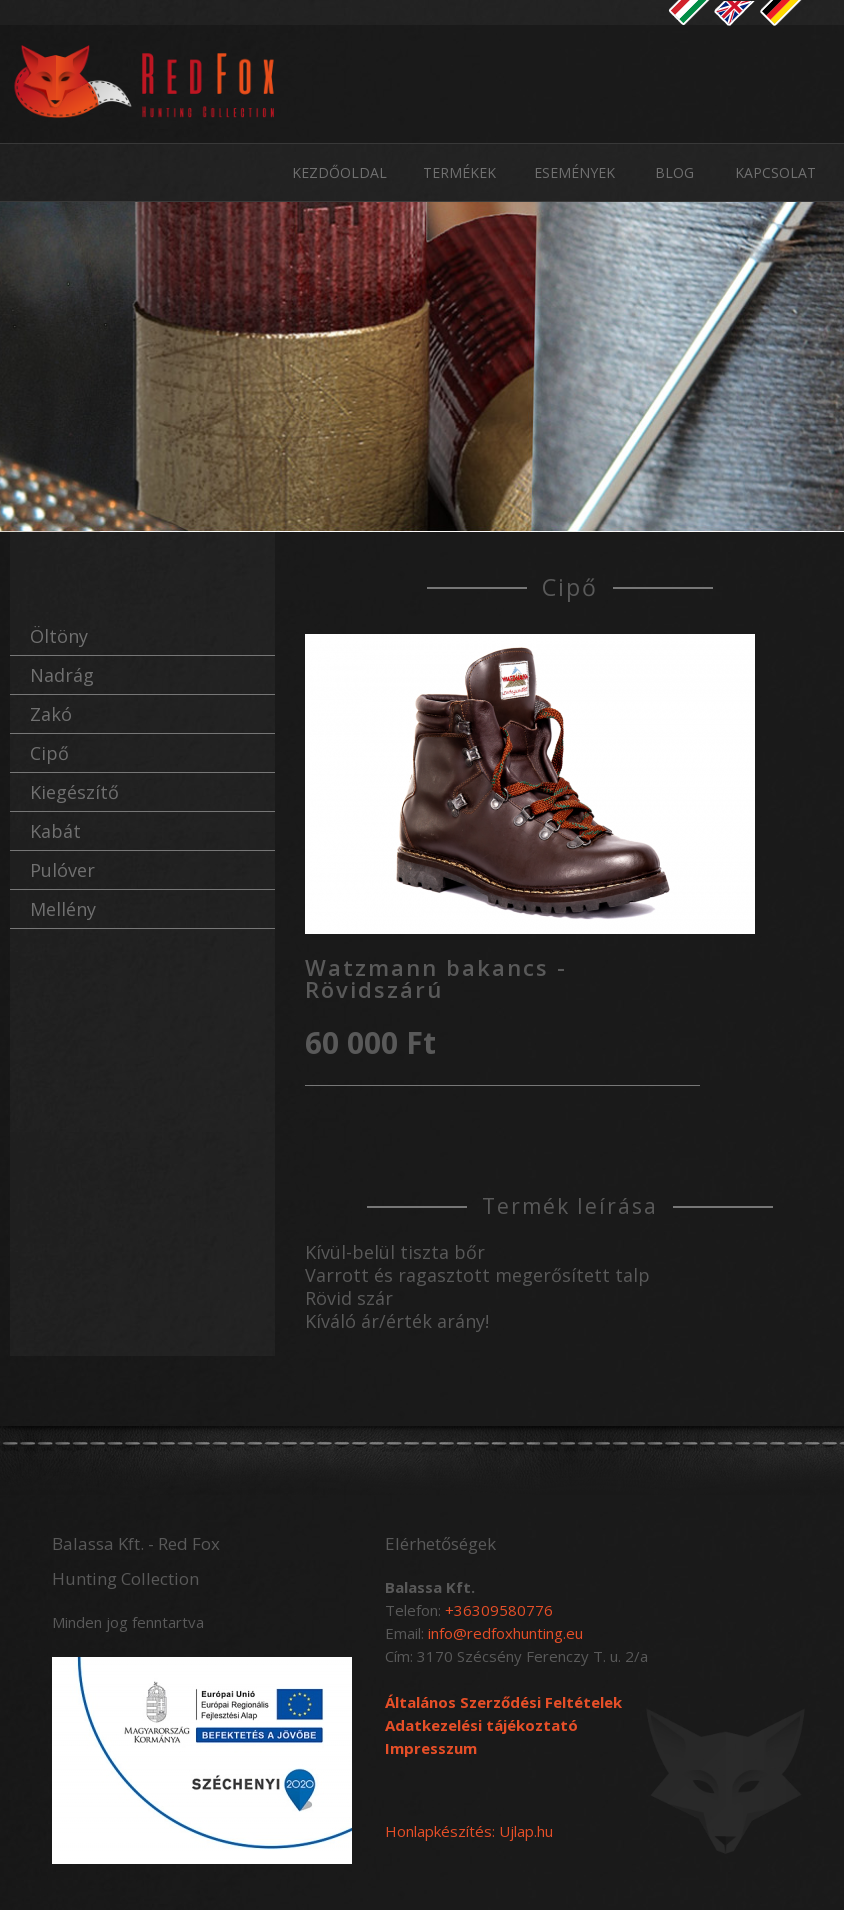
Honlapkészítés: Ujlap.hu (469, 1831)
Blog (674, 172)
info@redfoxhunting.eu (505, 1633)
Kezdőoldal (339, 172)
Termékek (459, 172)
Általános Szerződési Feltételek (503, 1702)
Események (574, 172)
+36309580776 (499, 1610)
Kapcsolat (775, 172)
